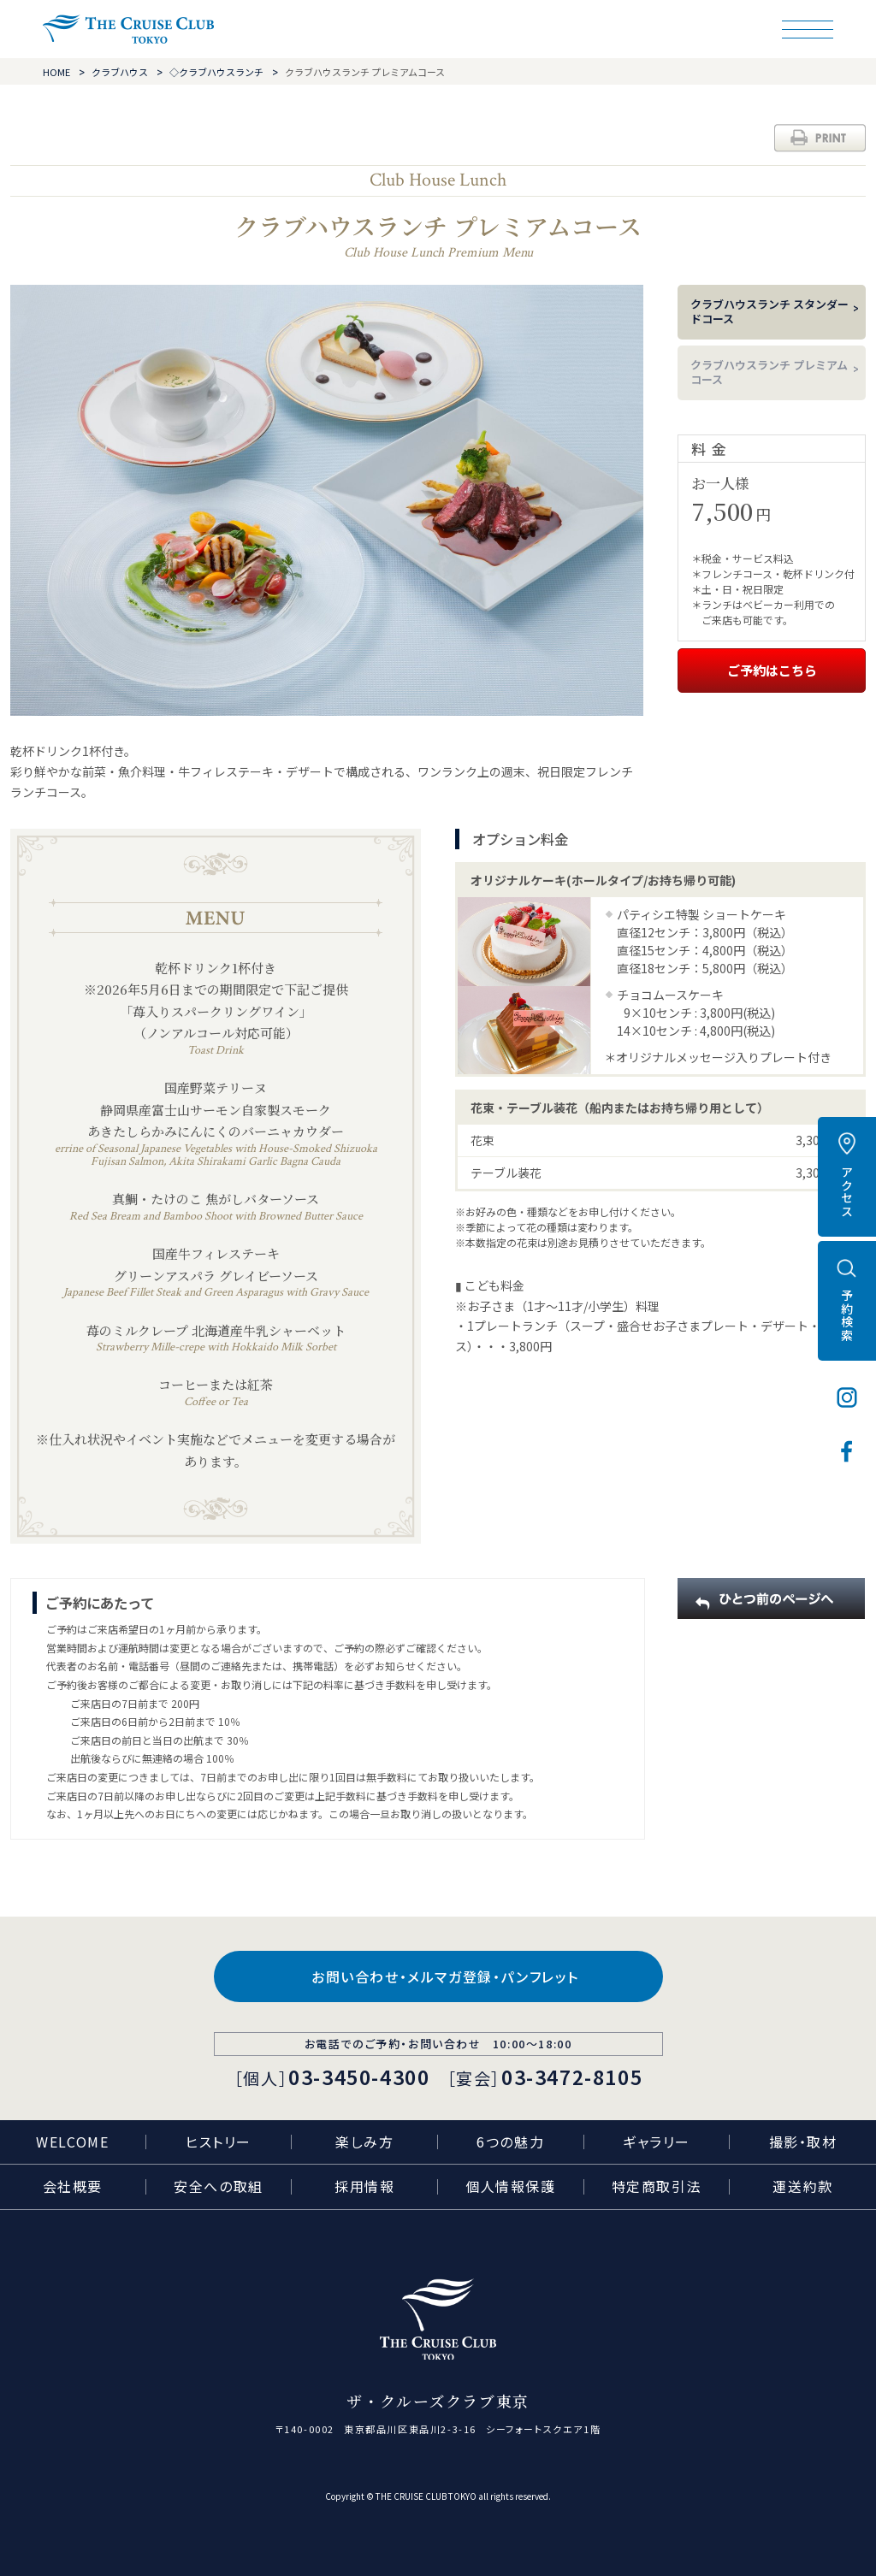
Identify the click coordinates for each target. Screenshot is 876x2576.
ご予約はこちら (772, 670)
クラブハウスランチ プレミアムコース (769, 372)
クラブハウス (120, 72)
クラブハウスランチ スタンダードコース (769, 311)
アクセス (846, 1191)
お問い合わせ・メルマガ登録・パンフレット (445, 1976)
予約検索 (846, 1315)
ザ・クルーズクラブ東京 (128, 29)
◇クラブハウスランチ (216, 72)
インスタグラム (847, 1397)
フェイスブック (847, 1451)
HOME (56, 72)
